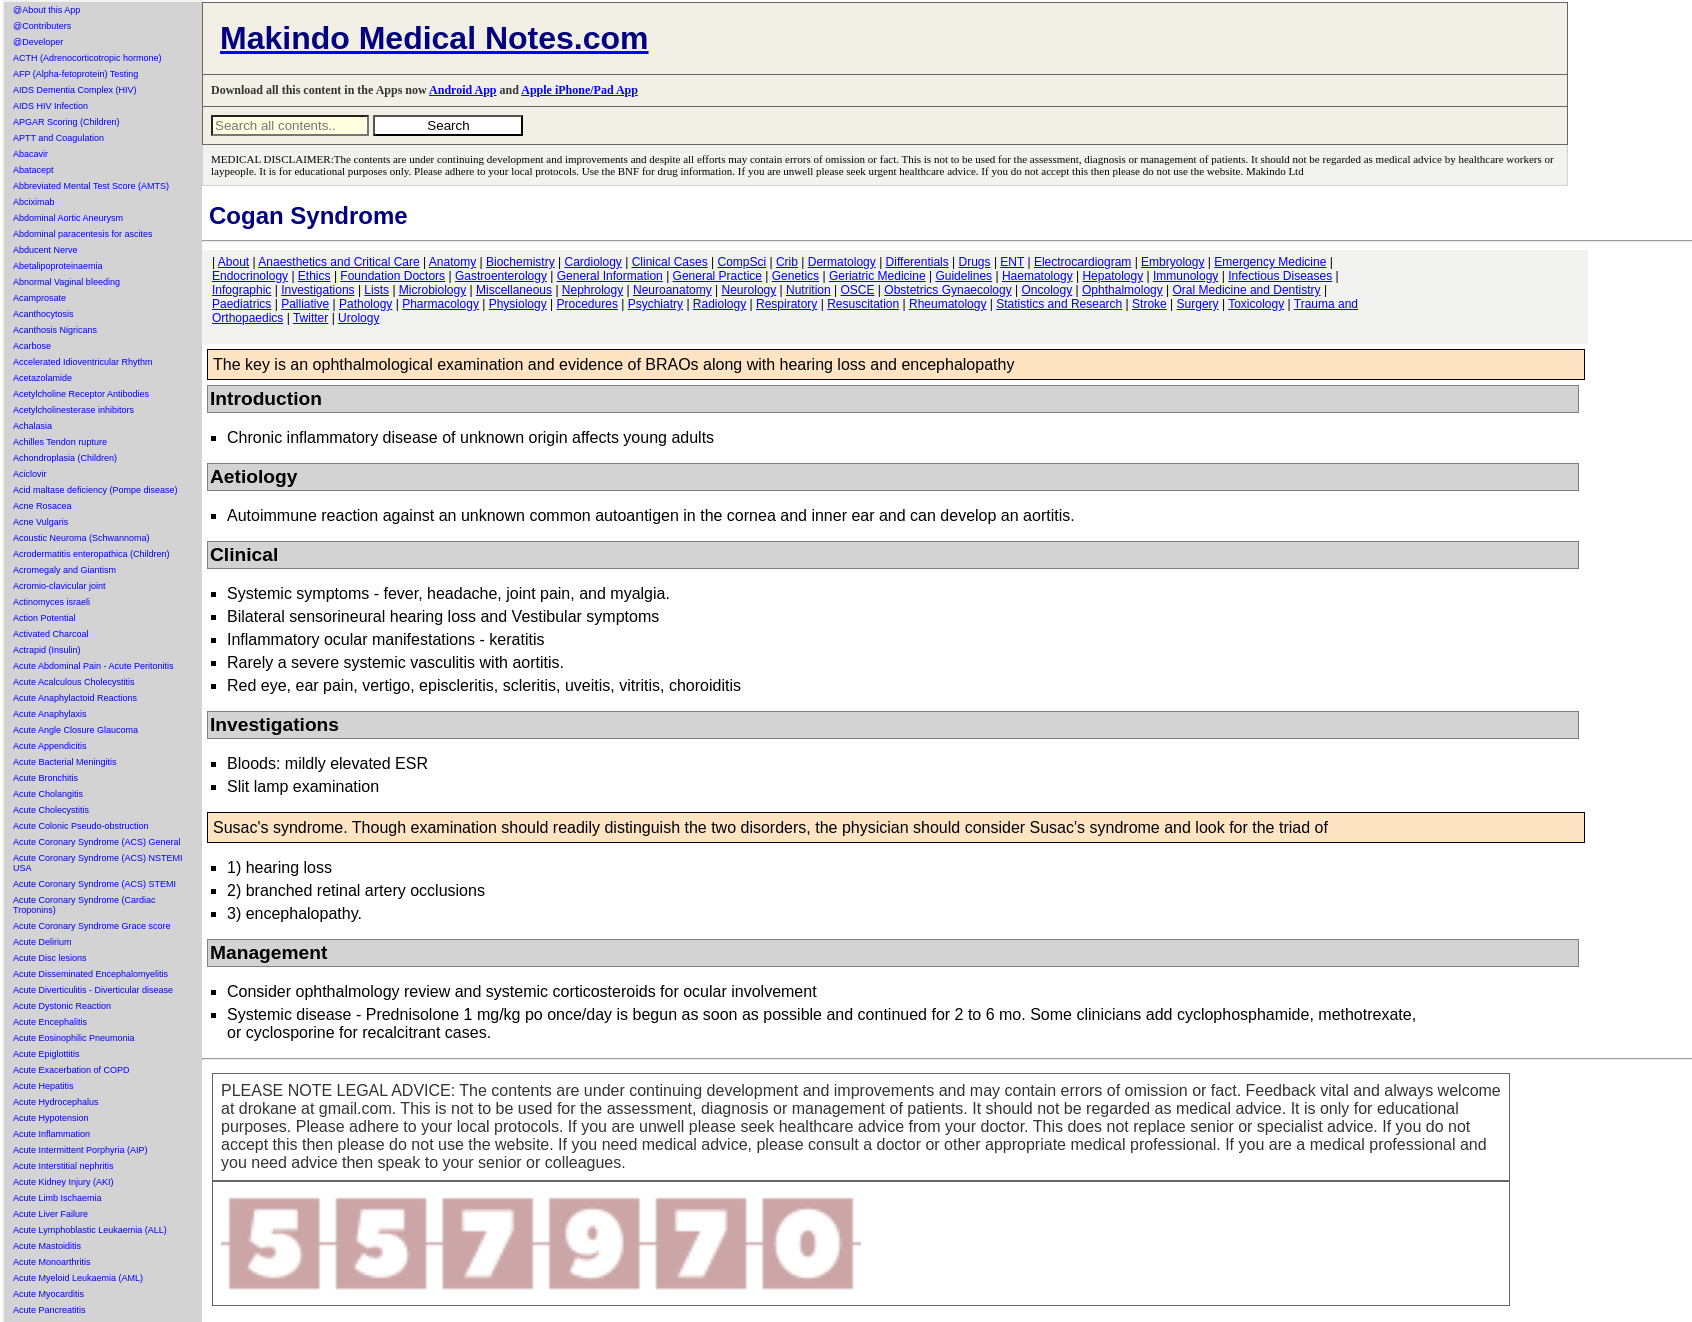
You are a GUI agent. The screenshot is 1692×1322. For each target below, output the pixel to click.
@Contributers (42, 26)
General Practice (717, 276)
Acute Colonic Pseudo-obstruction (81, 826)
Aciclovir (30, 474)
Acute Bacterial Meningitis (65, 762)
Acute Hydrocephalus (56, 1102)
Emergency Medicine (1270, 262)
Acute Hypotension (51, 1118)
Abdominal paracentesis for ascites (83, 234)
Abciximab (34, 202)
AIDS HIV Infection (50, 106)
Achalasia (32, 426)
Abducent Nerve (45, 250)
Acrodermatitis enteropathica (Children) (91, 554)
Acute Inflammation (51, 1134)
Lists (376, 290)
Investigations (317, 290)
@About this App (46, 10)
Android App (462, 90)
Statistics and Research (1059, 304)
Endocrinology (250, 276)
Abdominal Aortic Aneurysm (68, 218)
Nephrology (592, 290)
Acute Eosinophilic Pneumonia (74, 1038)
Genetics (795, 276)
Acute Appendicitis (50, 746)
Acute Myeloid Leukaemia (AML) (78, 1278)
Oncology (1047, 290)
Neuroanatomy (672, 290)
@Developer (38, 42)
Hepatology (1112, 276)
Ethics (314, 276)
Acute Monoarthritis (52, 1262)
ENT (1012, 262)
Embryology (1172, 262)
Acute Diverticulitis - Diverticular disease (93, 990)
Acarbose (32, 346)
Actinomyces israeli (51, 602)
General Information (610, 276)
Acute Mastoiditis (47, 1246)
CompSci (741, 262)
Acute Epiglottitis (46, 1054)
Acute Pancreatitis (49, 1310)
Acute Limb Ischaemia (57, 1198)
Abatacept (33, 170)
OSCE (858, 290)
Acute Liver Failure (50, 1214)
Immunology (1185, 276)
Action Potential (44, 618)
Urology (358, 318)
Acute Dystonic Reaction (62, 1006)
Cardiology (592, 262)
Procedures (587, 304)
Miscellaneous (514, 290)
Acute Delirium (42, 942)
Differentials (917, 262)
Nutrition (808, 290)
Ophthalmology (1122, 290)
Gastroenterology (501, 276)
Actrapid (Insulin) (47, 650)
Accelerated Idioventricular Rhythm (83, 362)
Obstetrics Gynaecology (947, 290)
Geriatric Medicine (877, 276)
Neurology (749, 290)
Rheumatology (947, 304)
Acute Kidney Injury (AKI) (63, 1182)
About (233, 262)
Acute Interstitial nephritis (63, 1166)
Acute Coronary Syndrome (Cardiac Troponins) (84, 905)
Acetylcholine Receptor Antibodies (81, 394)
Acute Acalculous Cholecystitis (74, 682)
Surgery (1198, 304)
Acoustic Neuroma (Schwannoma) (81, 538)
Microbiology (432, 290)
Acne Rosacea (42, 506)
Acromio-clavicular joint (59, 586)
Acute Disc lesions (50, 958)
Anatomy (452, 262)
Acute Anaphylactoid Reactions (75, 698)
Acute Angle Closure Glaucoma (75, 730)
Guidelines (963, 276)
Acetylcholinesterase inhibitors (73, 410)
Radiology (719, 304)
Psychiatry (655, 304)
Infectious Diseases (1280, 276)
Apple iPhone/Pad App (579, 90)
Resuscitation (863, 304)
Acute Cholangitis (48, 794)
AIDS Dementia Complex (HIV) (75, 90)
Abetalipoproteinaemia (58, 266)
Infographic (241, 290)
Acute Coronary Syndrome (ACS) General (97, 842)
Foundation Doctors (392, 276)
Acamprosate (39, 298)
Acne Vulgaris (40, 522)
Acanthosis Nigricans (55, 330)
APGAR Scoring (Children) (66, 122)
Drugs (975, 262)
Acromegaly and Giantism (64, 570)
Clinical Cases (670, 262)
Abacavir (30, 154)
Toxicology (1256, 304)
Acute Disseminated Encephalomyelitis (90, 974)
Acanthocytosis (43, 314)
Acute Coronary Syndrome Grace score (92, 926)
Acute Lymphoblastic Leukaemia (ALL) (90, 1230)
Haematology (1037, 276)
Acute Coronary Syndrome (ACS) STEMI (94, 884)
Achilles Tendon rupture (60, 442)
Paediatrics (241, 304)
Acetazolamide (42, 378)
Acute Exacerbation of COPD (71, 1070)
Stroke (1149, 304)
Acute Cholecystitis (51, 810)
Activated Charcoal (51, 634)
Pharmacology (440, 304)
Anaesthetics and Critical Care (338, 262)
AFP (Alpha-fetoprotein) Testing (75, 74)
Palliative (305, 304)
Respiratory (786, 304)
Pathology (365, 304)
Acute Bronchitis (45, 778)
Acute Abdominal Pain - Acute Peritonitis (93, 666)
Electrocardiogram (1082, 262)
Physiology (518, 304)
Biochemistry (520, 262)
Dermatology (842, 262)
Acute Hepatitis (43, 1086)
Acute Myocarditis (48, 1294)
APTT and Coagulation (58, 138)
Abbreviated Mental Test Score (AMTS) (91, 186)
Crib (787, 262)
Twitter (310, 318)
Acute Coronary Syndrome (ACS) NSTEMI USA (98, 863)
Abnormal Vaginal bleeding (66, 282)
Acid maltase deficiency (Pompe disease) (95, 490)
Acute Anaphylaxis (50, 714)
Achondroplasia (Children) (65, 458)
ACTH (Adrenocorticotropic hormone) (87, 58)
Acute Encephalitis (50, 1022)
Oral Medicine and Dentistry (1247, 290)
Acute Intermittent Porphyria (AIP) (80, 1150)
